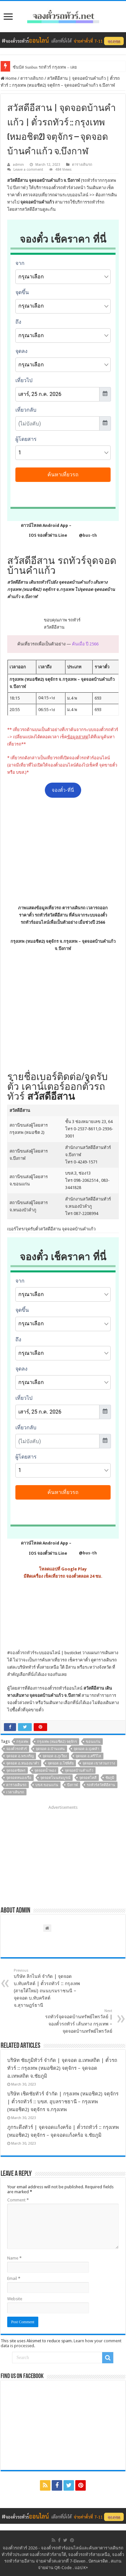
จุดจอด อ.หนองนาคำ (22, 1763)
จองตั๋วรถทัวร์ (22, 1652)
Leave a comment (28, 169)
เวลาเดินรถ (15, 1792)
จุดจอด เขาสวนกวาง (98, 1763)
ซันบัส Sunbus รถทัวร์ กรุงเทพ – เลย (45, 67)
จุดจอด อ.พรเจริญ (20, 1756)
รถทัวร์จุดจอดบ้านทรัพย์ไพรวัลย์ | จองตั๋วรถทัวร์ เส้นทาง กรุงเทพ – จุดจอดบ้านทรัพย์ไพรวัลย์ (78, 2021)
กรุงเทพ (22, 1742)
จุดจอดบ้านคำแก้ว (79, 1770)
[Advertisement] (63, 851)
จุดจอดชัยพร (16, 1770)
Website (14, 2298)
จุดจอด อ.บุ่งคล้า (86, 1749)
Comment (18, 2199)
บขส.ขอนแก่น (46, 1785)
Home (9, 78)
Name (14, 2258)
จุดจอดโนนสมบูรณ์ (55, 1778)
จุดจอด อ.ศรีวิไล (88, 1756)
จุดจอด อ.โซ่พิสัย (61, 1763)
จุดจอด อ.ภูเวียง (55, 1756)
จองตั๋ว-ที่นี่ (63, 790)
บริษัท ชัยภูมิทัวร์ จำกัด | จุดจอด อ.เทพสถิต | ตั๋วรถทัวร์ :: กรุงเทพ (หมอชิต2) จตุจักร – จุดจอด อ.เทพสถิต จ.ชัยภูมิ (62, 2068)
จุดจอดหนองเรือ (18, 1778)
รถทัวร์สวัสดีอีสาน (101, 1785)
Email (13, 2278)
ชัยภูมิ (109, 1778)
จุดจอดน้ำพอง (45, 1770)
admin (18, 164)
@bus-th (82, 535)
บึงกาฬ (72, 1785)
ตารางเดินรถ (32, 78)
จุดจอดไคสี (88, 1778)
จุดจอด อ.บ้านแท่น (50, 1749)
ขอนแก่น (93, 1742)
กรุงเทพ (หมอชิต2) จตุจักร (57, 1742)
